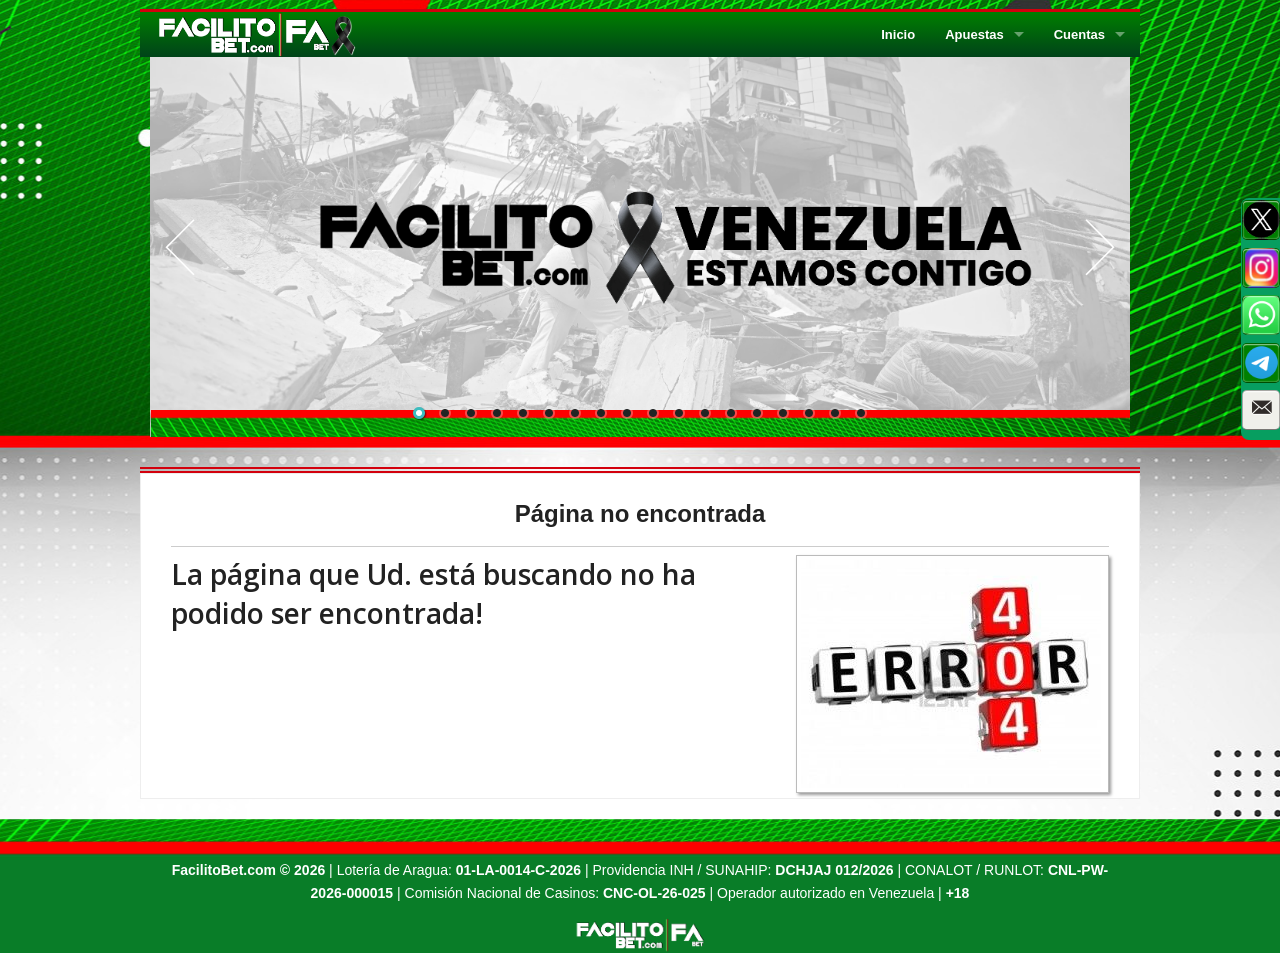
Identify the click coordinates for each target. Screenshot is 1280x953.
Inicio (898, 34)
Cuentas (1079, 34)
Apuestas (974, 34)
